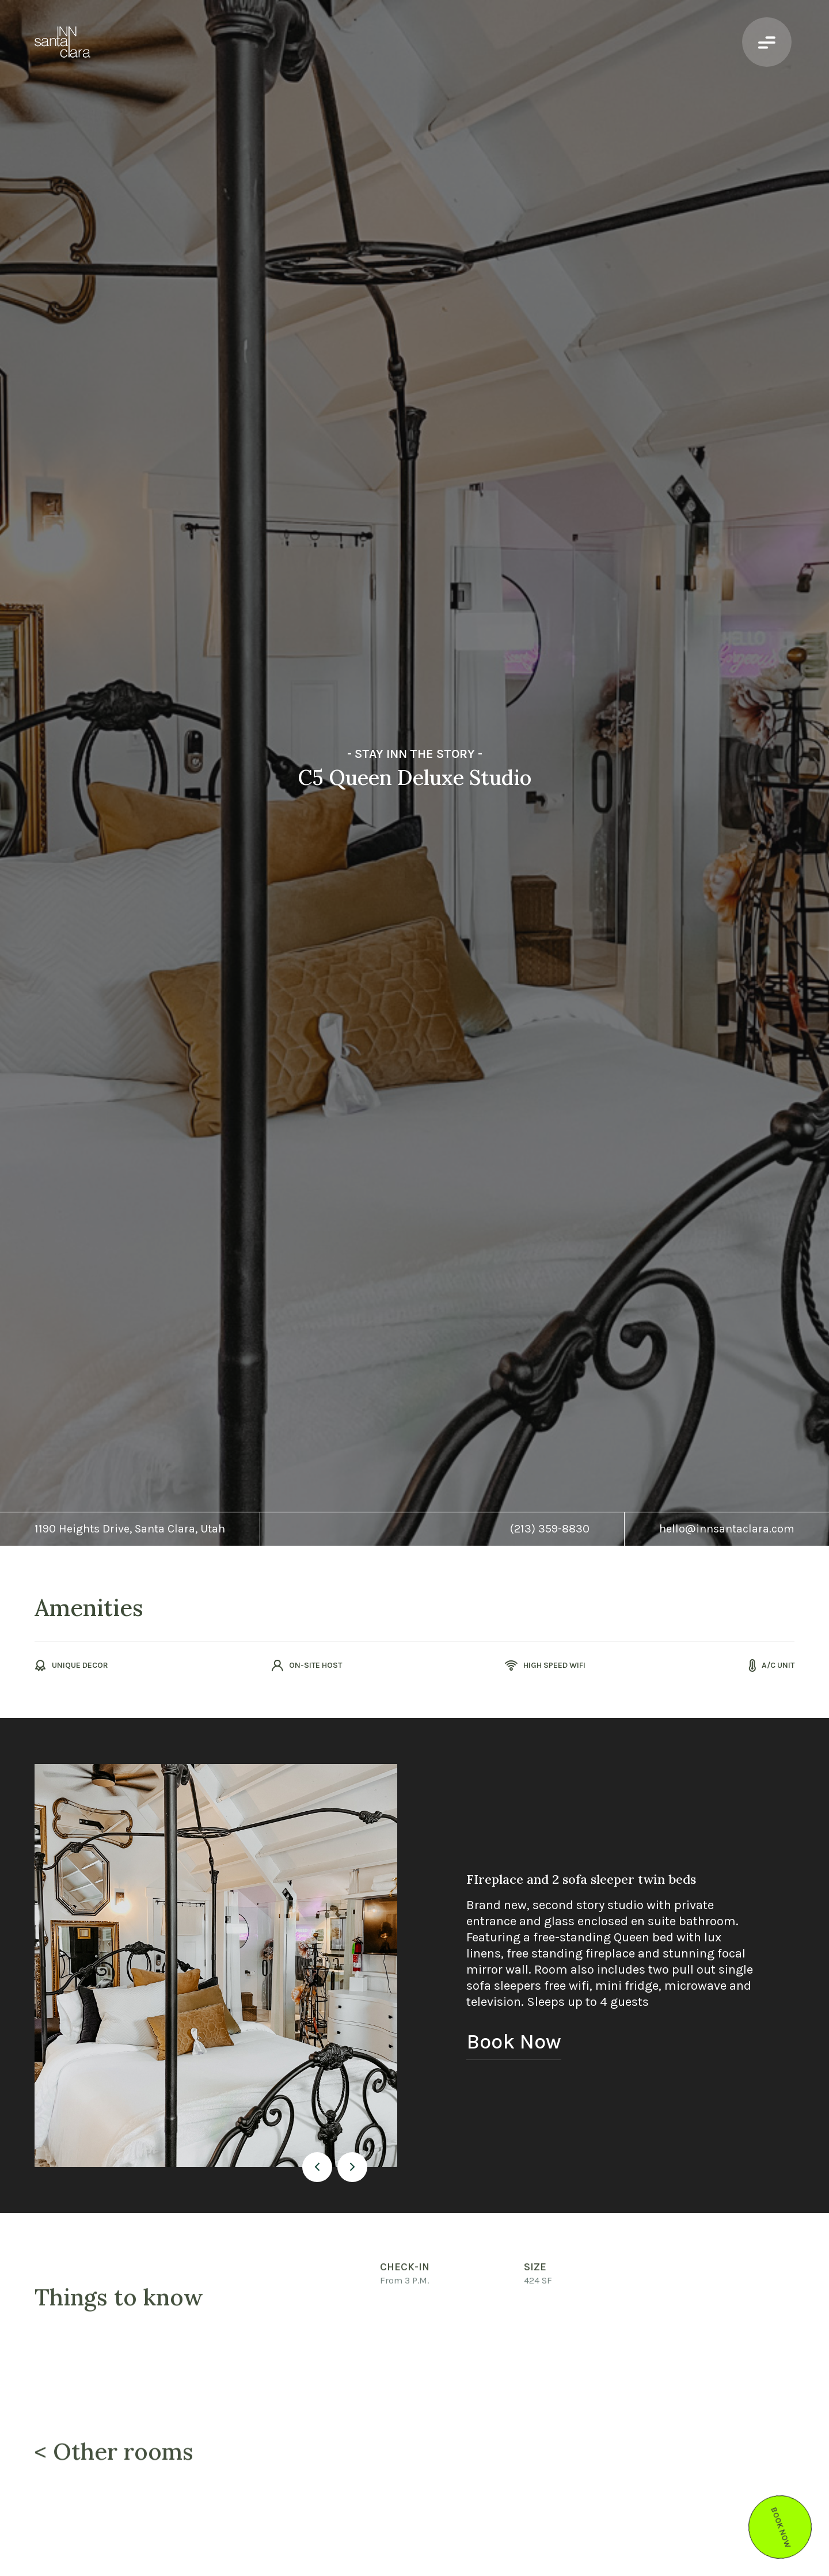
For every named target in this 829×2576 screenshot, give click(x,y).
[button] (317, 2167)
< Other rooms (114, 2456)
